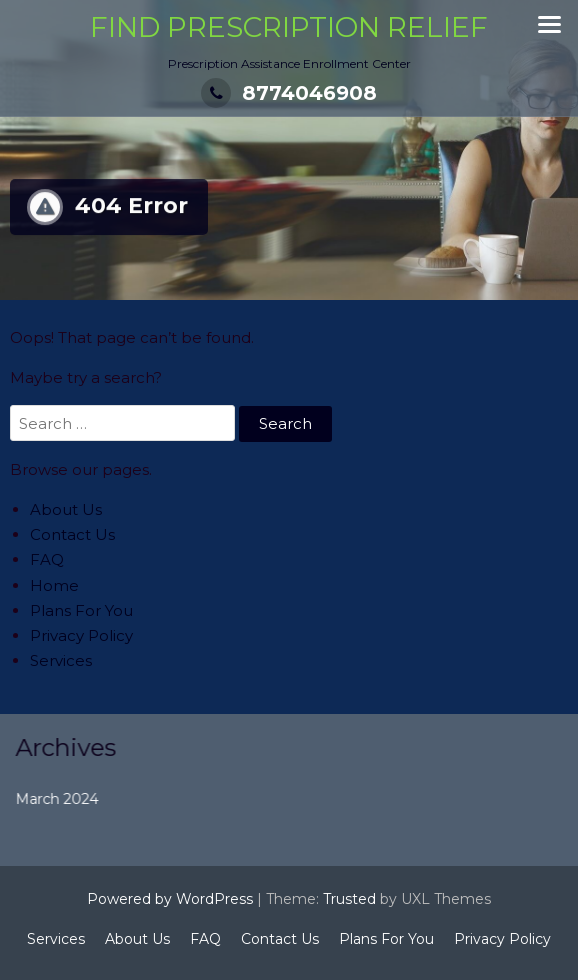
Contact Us (72, 534)
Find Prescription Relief (289, 27)
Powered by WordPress (170, 899)
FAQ (47, 559)
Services (61, 660)
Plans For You (81, 610)
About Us (66, 509)
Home (54, 585)
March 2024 (64, 799)
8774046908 (289, 93)
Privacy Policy (81, 635)
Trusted (349, 899)
